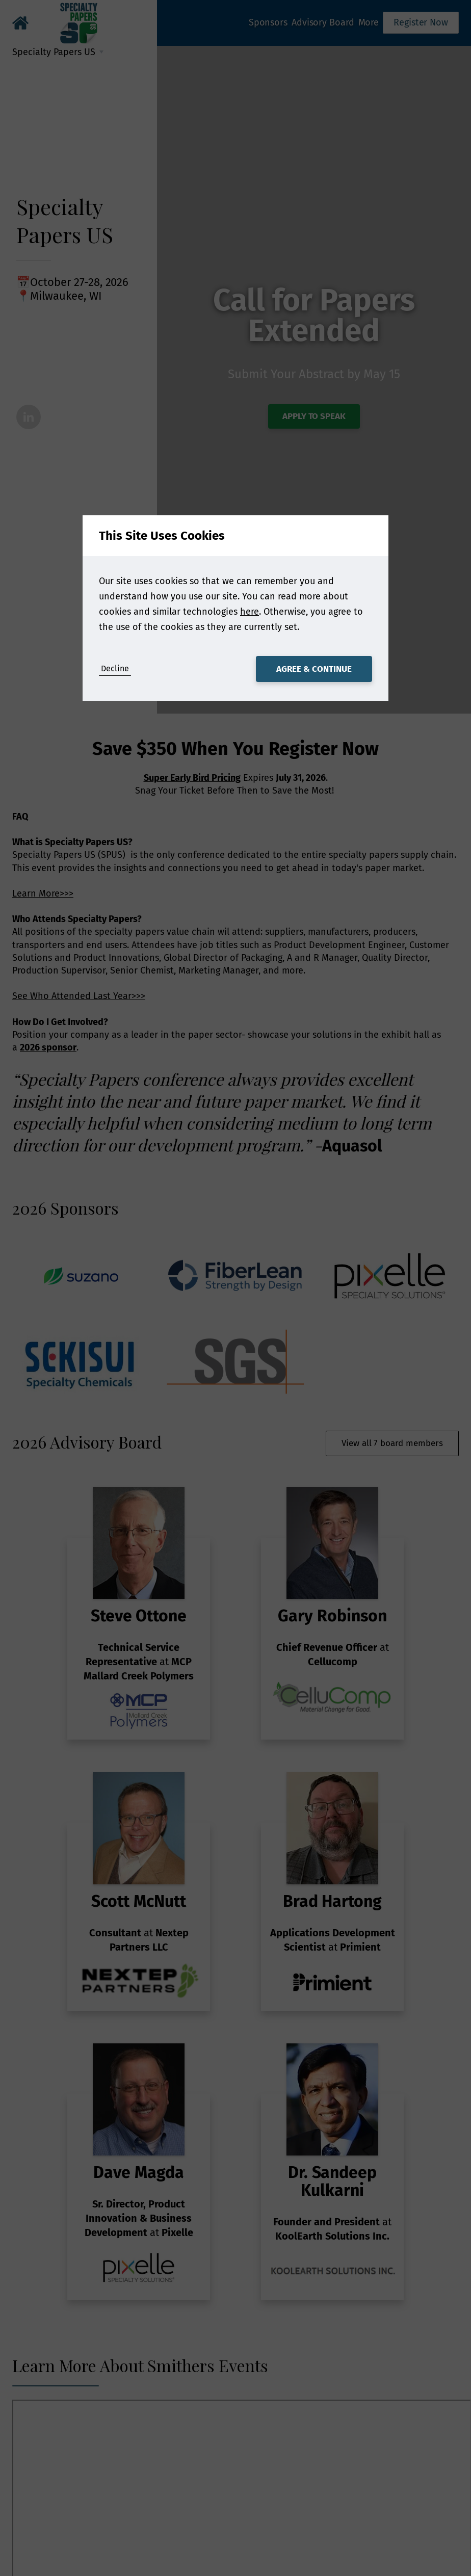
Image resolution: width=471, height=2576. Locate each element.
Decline (115, 668)
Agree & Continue (314, 669)
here (249, 611)
